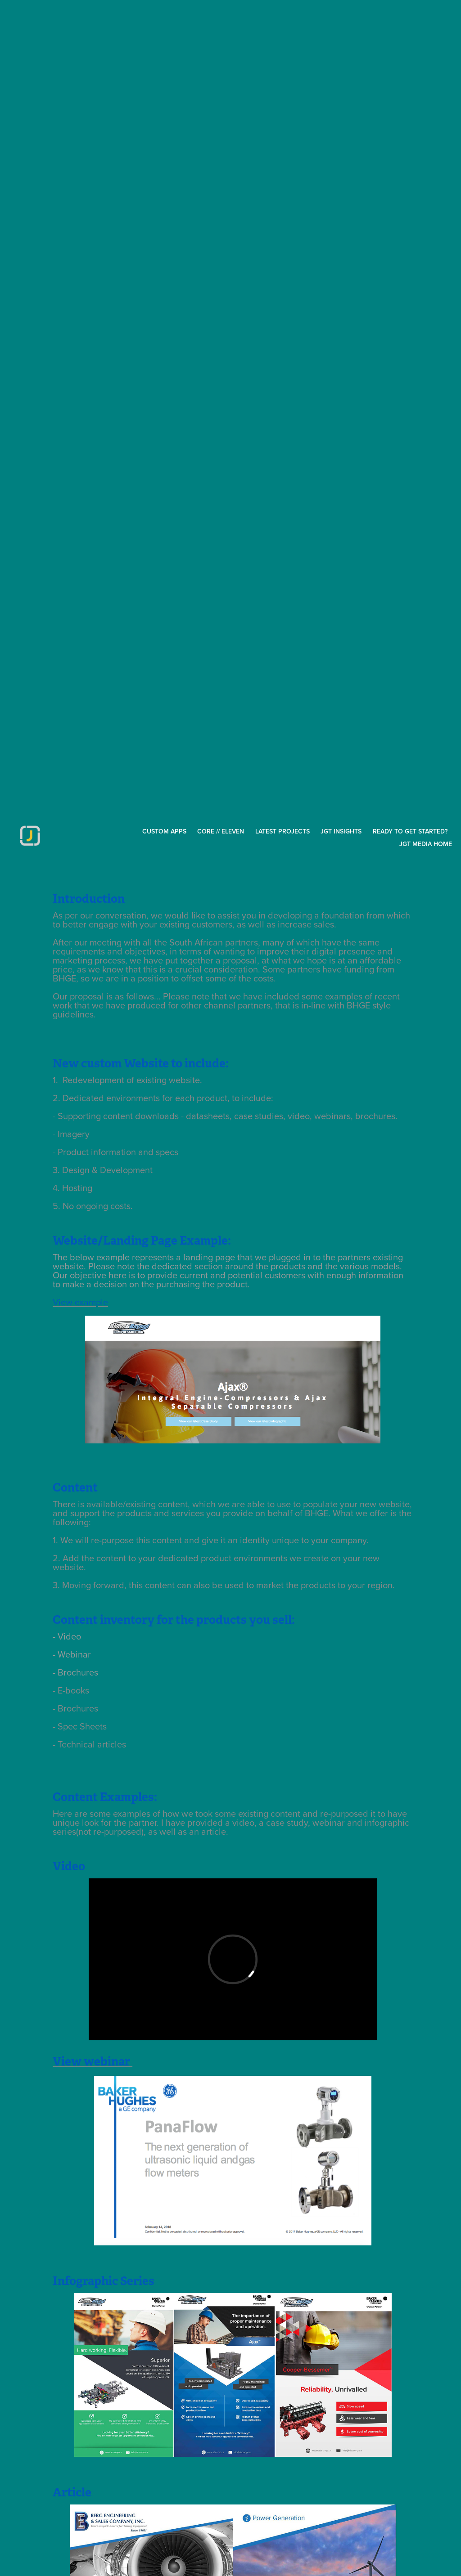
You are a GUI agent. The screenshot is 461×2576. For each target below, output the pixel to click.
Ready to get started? (410, 831)
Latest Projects (282, 831)
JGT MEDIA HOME (425, 843)
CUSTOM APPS (164, 831)
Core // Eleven (220, 831)
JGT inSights (341, 831)
